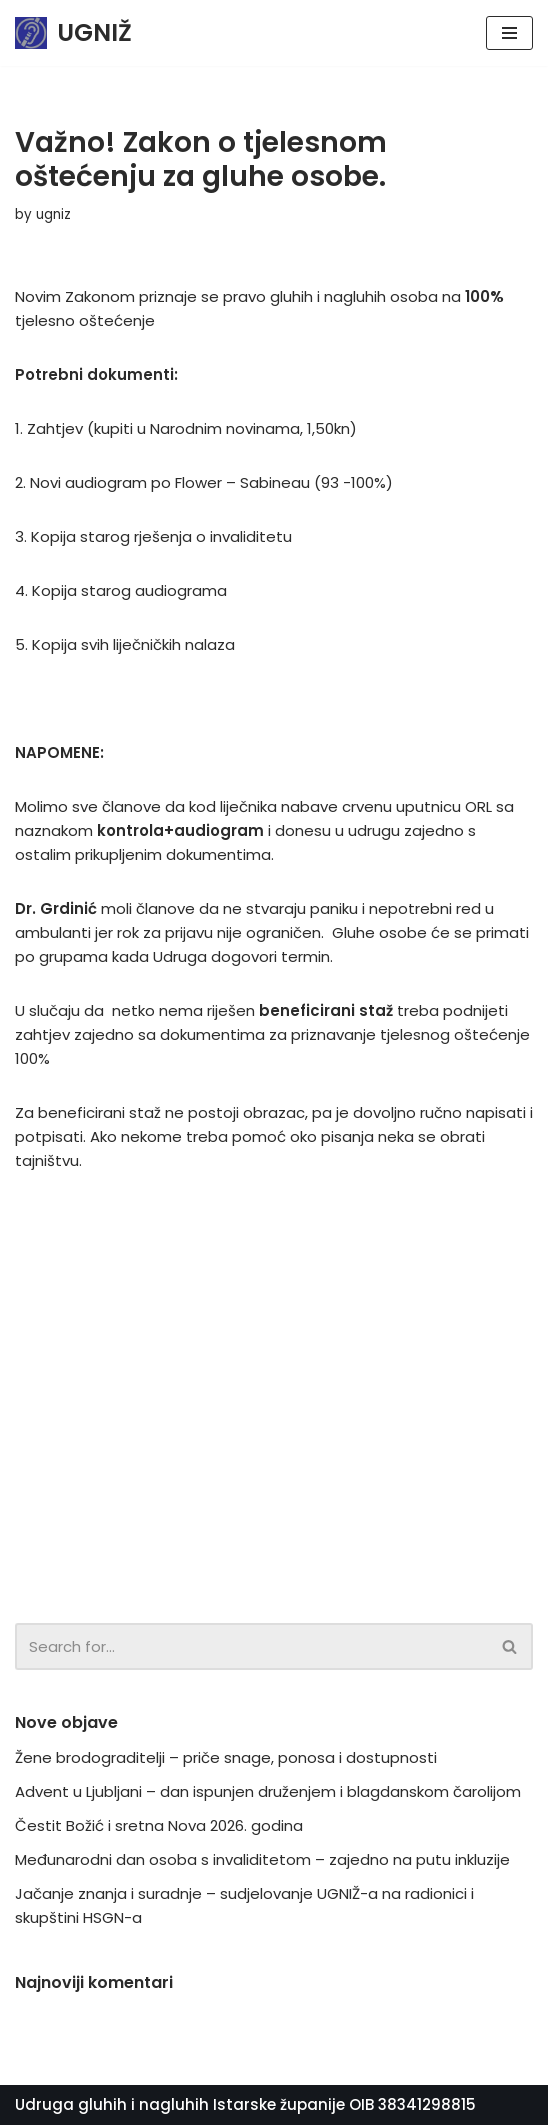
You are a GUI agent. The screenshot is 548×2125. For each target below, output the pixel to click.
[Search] (251, 1646)
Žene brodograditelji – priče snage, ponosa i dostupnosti (226, 1757)
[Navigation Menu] (509, 33)
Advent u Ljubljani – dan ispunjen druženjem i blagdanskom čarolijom (268, 1791)
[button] (509, 1646)
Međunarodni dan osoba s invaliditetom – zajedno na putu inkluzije (262, 1859)
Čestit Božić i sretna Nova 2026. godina (159, 1825)
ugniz (53, 214)
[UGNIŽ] (73, 33)
